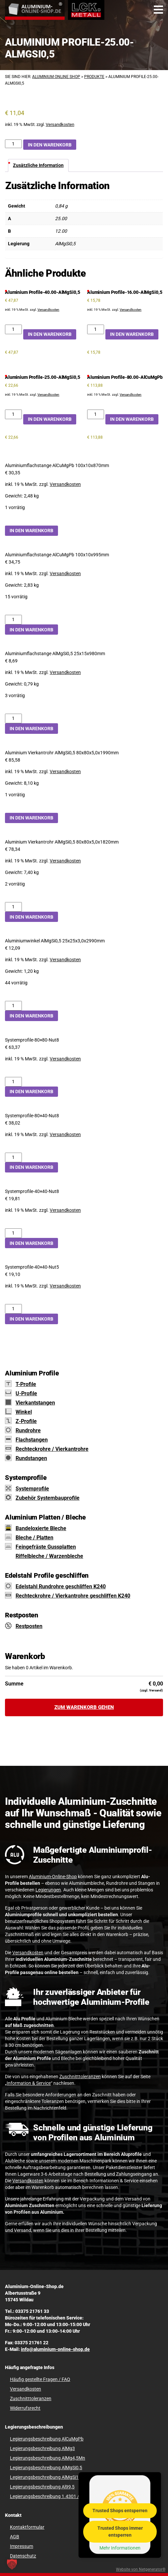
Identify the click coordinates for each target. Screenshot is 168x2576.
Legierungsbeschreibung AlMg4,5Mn (47, 2458)
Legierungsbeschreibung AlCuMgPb (47, 2438)
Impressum (21, 2546)
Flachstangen (32, 1440)
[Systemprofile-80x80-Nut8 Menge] (13, 1082)
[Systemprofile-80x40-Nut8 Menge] (13, 1157)
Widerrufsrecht (25, 2408)
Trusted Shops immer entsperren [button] (120, 2531)
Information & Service (29, 2083)
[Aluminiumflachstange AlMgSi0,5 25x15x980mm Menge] (13, 718)
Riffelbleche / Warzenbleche (49, 1556)
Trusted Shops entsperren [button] (119, 2510)
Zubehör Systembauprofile (48, 1498)
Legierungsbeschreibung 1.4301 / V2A (49, 2496)
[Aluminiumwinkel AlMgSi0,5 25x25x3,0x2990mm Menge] (13, 1006)
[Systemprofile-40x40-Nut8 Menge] (13, 1233)
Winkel (24, 1412)
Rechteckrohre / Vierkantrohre (52, 1449)
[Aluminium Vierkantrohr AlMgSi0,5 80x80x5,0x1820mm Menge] (13, 907)
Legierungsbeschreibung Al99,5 (42, 2486)
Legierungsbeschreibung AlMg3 (42, 2448)
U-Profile (26, 1393)
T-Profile (26, 1384)
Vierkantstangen (35, 1403)
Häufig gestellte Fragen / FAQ (40, 2379)
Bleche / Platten (34, 1537)
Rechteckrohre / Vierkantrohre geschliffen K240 (73, 1596)
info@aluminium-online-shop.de (55, 2349)
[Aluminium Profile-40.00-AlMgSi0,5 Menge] (13, 329)
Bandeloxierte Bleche (41, 1528)
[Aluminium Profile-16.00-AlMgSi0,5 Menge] (95, 329)
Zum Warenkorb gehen (84, 1707)
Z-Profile (26, 1421)
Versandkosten (60, 124)
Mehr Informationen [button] (119, 2548)
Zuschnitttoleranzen (80, 2076)
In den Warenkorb (50, 144)
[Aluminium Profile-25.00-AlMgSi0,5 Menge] (13, 143)
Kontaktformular (27, 2527)
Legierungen (48, 1889)
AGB (14, 2536)
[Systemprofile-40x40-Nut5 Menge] (13, 1309)
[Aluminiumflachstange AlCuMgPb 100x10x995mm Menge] (13, 619)
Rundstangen (31, 1458)
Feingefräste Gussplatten (46, 1547)
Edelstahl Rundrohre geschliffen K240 (61, 1586)
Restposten (29, 1626)
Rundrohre (28, 1430)
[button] (12, 2564)
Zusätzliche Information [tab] (38, 165)
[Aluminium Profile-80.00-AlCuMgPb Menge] (95, 414)
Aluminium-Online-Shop (53, 1876)
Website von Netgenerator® (140, 2569)
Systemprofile (32, 1489)
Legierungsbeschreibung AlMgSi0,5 (46, 2467)
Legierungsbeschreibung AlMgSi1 (44, 2477)
